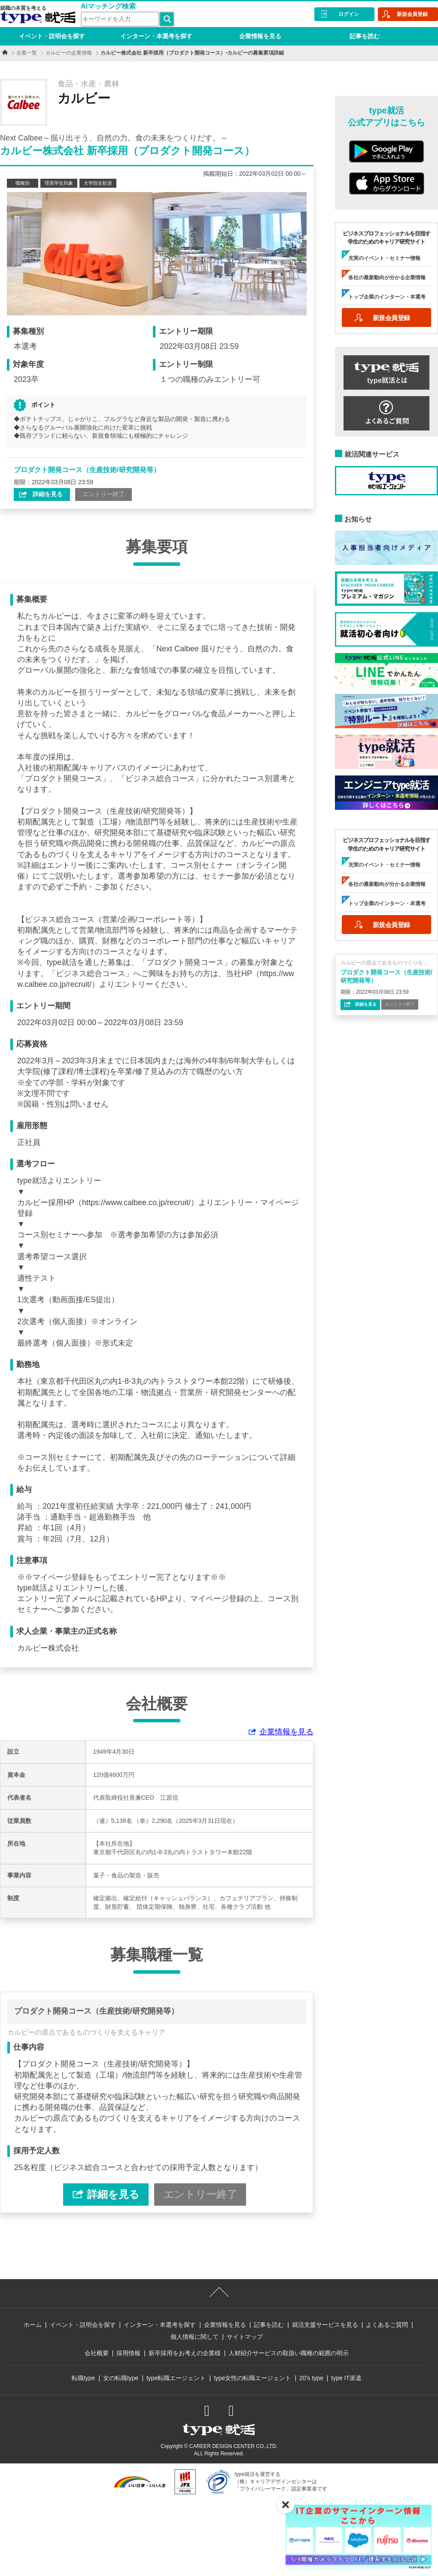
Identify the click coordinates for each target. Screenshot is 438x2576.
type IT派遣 (346, 2378)
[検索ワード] (120, 19)
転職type (83, 2378)
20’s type (311, 2378)
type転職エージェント (176, 2378)
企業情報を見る (260, 36)
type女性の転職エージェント (252, 2378)
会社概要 (97, 2353)
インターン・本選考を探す (156, 36)
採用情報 (128, 2353)
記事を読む (365, 36)
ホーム (33, 2324)
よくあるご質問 (387, 2324)
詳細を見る (47, 494)
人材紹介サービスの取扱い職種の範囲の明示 (288, 2353)
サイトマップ (245, 2336)
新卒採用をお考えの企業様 (185, 2353)
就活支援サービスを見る (325, 2324)
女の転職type (120, 2378)
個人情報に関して (194, 2336)
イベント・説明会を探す (52, 36)
